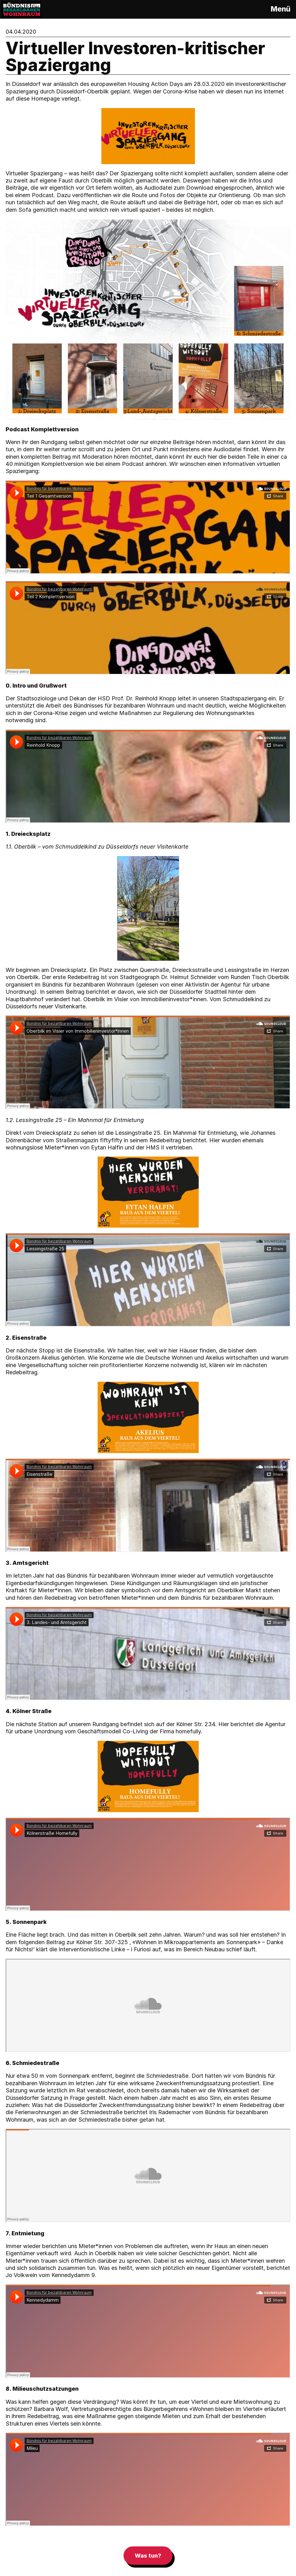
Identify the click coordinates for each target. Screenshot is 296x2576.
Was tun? (148, 2555)
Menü (280, 8)
